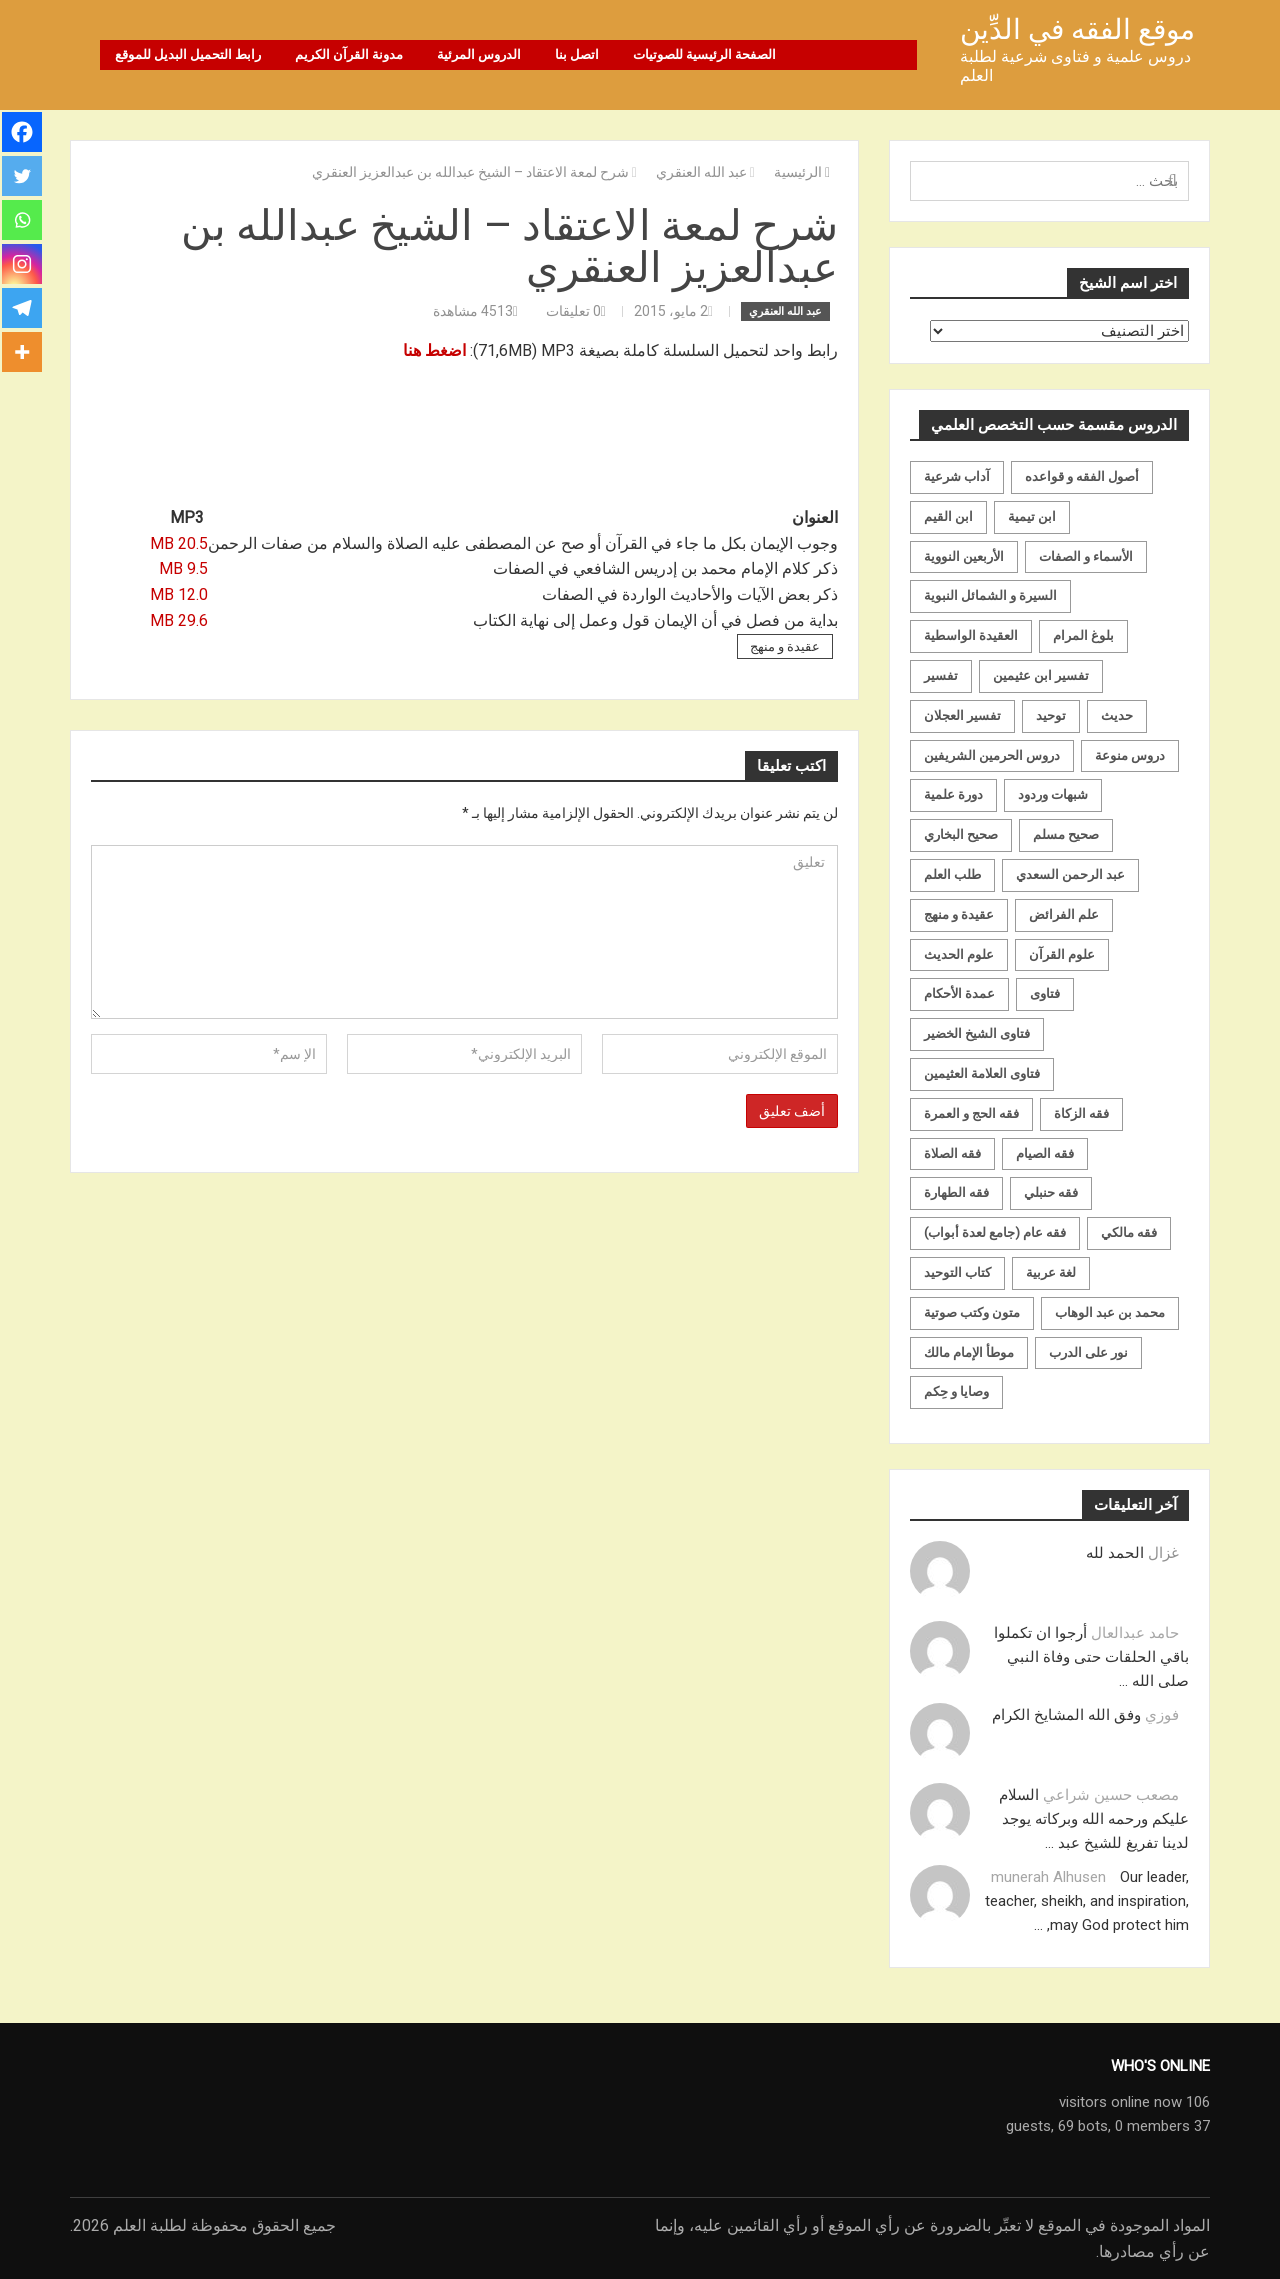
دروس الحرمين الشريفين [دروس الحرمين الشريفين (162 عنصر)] (992, 755)
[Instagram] (22, 264)
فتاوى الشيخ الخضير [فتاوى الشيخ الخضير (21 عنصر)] (977, 1033)
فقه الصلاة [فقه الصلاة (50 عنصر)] (952, 1153)
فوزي (1162, 1715)
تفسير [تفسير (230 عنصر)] (941, 675)
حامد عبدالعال (1135, 1633)
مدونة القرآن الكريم (349, 54)
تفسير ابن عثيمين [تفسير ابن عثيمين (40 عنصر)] (1041, 675)
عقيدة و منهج (785, 646)
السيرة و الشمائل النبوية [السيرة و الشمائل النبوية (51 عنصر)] (990, 595)
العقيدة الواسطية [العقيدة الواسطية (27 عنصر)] (971, 635)
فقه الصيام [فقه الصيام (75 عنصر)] (1045, 1153)
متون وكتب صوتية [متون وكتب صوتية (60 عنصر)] (972, 1312)
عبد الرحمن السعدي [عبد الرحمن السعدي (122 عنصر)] (1070, 874)
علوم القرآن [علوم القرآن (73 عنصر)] (1062, 954)
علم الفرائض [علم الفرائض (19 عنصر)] (1064, 914)
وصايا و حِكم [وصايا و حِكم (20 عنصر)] (956, 1391)
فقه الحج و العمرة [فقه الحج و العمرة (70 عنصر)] (971, 1113)
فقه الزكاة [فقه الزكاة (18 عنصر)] (1081, 1113)
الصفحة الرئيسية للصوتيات (704, 54)
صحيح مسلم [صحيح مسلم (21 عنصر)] (1066, 834)
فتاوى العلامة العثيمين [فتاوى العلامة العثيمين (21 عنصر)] (982, 1073)
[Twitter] (22, 176)
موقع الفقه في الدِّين (1077, 29)
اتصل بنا (577, 54)
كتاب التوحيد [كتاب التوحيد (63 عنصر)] (957, 1272)
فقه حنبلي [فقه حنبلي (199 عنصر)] (1051, 1192)
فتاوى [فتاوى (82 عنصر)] (1045, 993)
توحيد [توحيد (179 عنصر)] (1051, 715)
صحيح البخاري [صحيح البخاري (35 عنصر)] (961, 834)
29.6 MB (179, 620)
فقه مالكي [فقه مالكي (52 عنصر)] (1129, 1232)
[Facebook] (22, 132)
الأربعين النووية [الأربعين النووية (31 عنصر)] (964, 556)
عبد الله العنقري (785, 311)
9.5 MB (183, 568)
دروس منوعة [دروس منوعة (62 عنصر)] (1130, 755)
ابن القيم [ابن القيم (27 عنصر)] (948, 516)
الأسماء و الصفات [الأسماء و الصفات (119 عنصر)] (1086, 556)
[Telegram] (22, 308)
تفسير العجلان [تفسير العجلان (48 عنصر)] (962, 715)
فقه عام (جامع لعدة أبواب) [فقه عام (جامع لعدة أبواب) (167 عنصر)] (995, 1232)
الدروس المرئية (479, 54)
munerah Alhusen (1048, 1877)
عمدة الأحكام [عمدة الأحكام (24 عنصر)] (959, 993)
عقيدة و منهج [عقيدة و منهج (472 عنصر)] (959, 914)
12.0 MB (179, 594)
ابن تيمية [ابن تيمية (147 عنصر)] (1032, 516)
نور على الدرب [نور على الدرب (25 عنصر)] (1088, 1352)
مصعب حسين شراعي (1111, 1795)
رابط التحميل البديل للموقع (188, 54)
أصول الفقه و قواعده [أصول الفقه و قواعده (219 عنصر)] (1082, 476)
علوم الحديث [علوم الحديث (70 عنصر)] (959, 954)
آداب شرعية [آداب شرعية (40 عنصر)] (957, 476)
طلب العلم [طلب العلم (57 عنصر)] (952, 874)
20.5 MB (179, 543)
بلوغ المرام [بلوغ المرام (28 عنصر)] (1083, 635)
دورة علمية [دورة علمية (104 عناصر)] (953, 794)
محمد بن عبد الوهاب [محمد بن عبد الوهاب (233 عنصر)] (1110, 1312)
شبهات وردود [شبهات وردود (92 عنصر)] (1053, 794)
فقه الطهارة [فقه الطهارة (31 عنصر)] (956, 1192)
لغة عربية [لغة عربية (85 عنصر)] (1051, 1272)
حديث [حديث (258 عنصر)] (1117, 715)
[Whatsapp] (22, 220)
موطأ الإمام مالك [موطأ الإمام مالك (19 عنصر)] (969, 1352)
